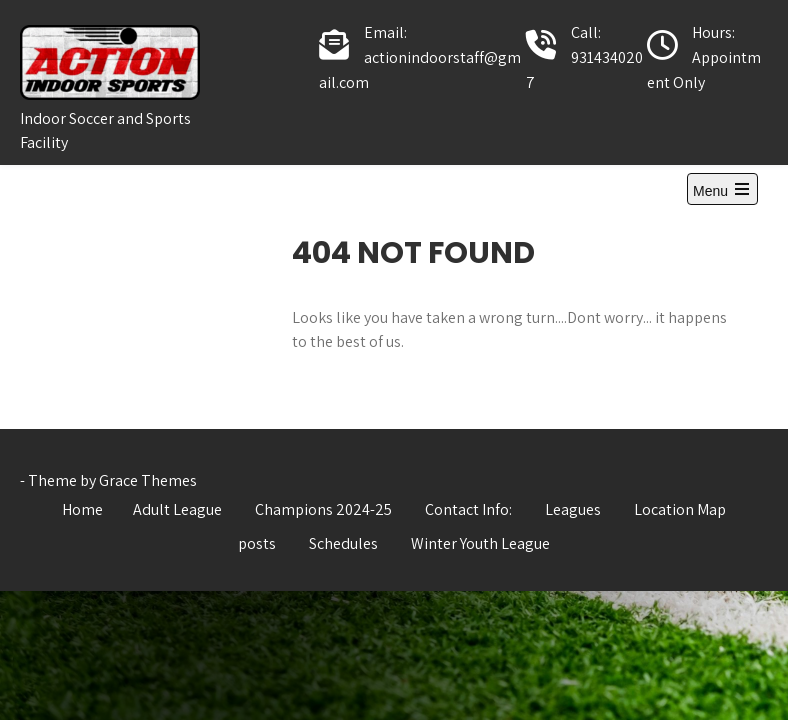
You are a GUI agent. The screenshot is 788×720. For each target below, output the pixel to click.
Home (82, 509)
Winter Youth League (480, 543)
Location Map (680, 509)
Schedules (343, 543)
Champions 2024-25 (323, 509)
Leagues (573, 509)
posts (257, 543)
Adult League (177, 509)
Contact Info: (468, 509)
